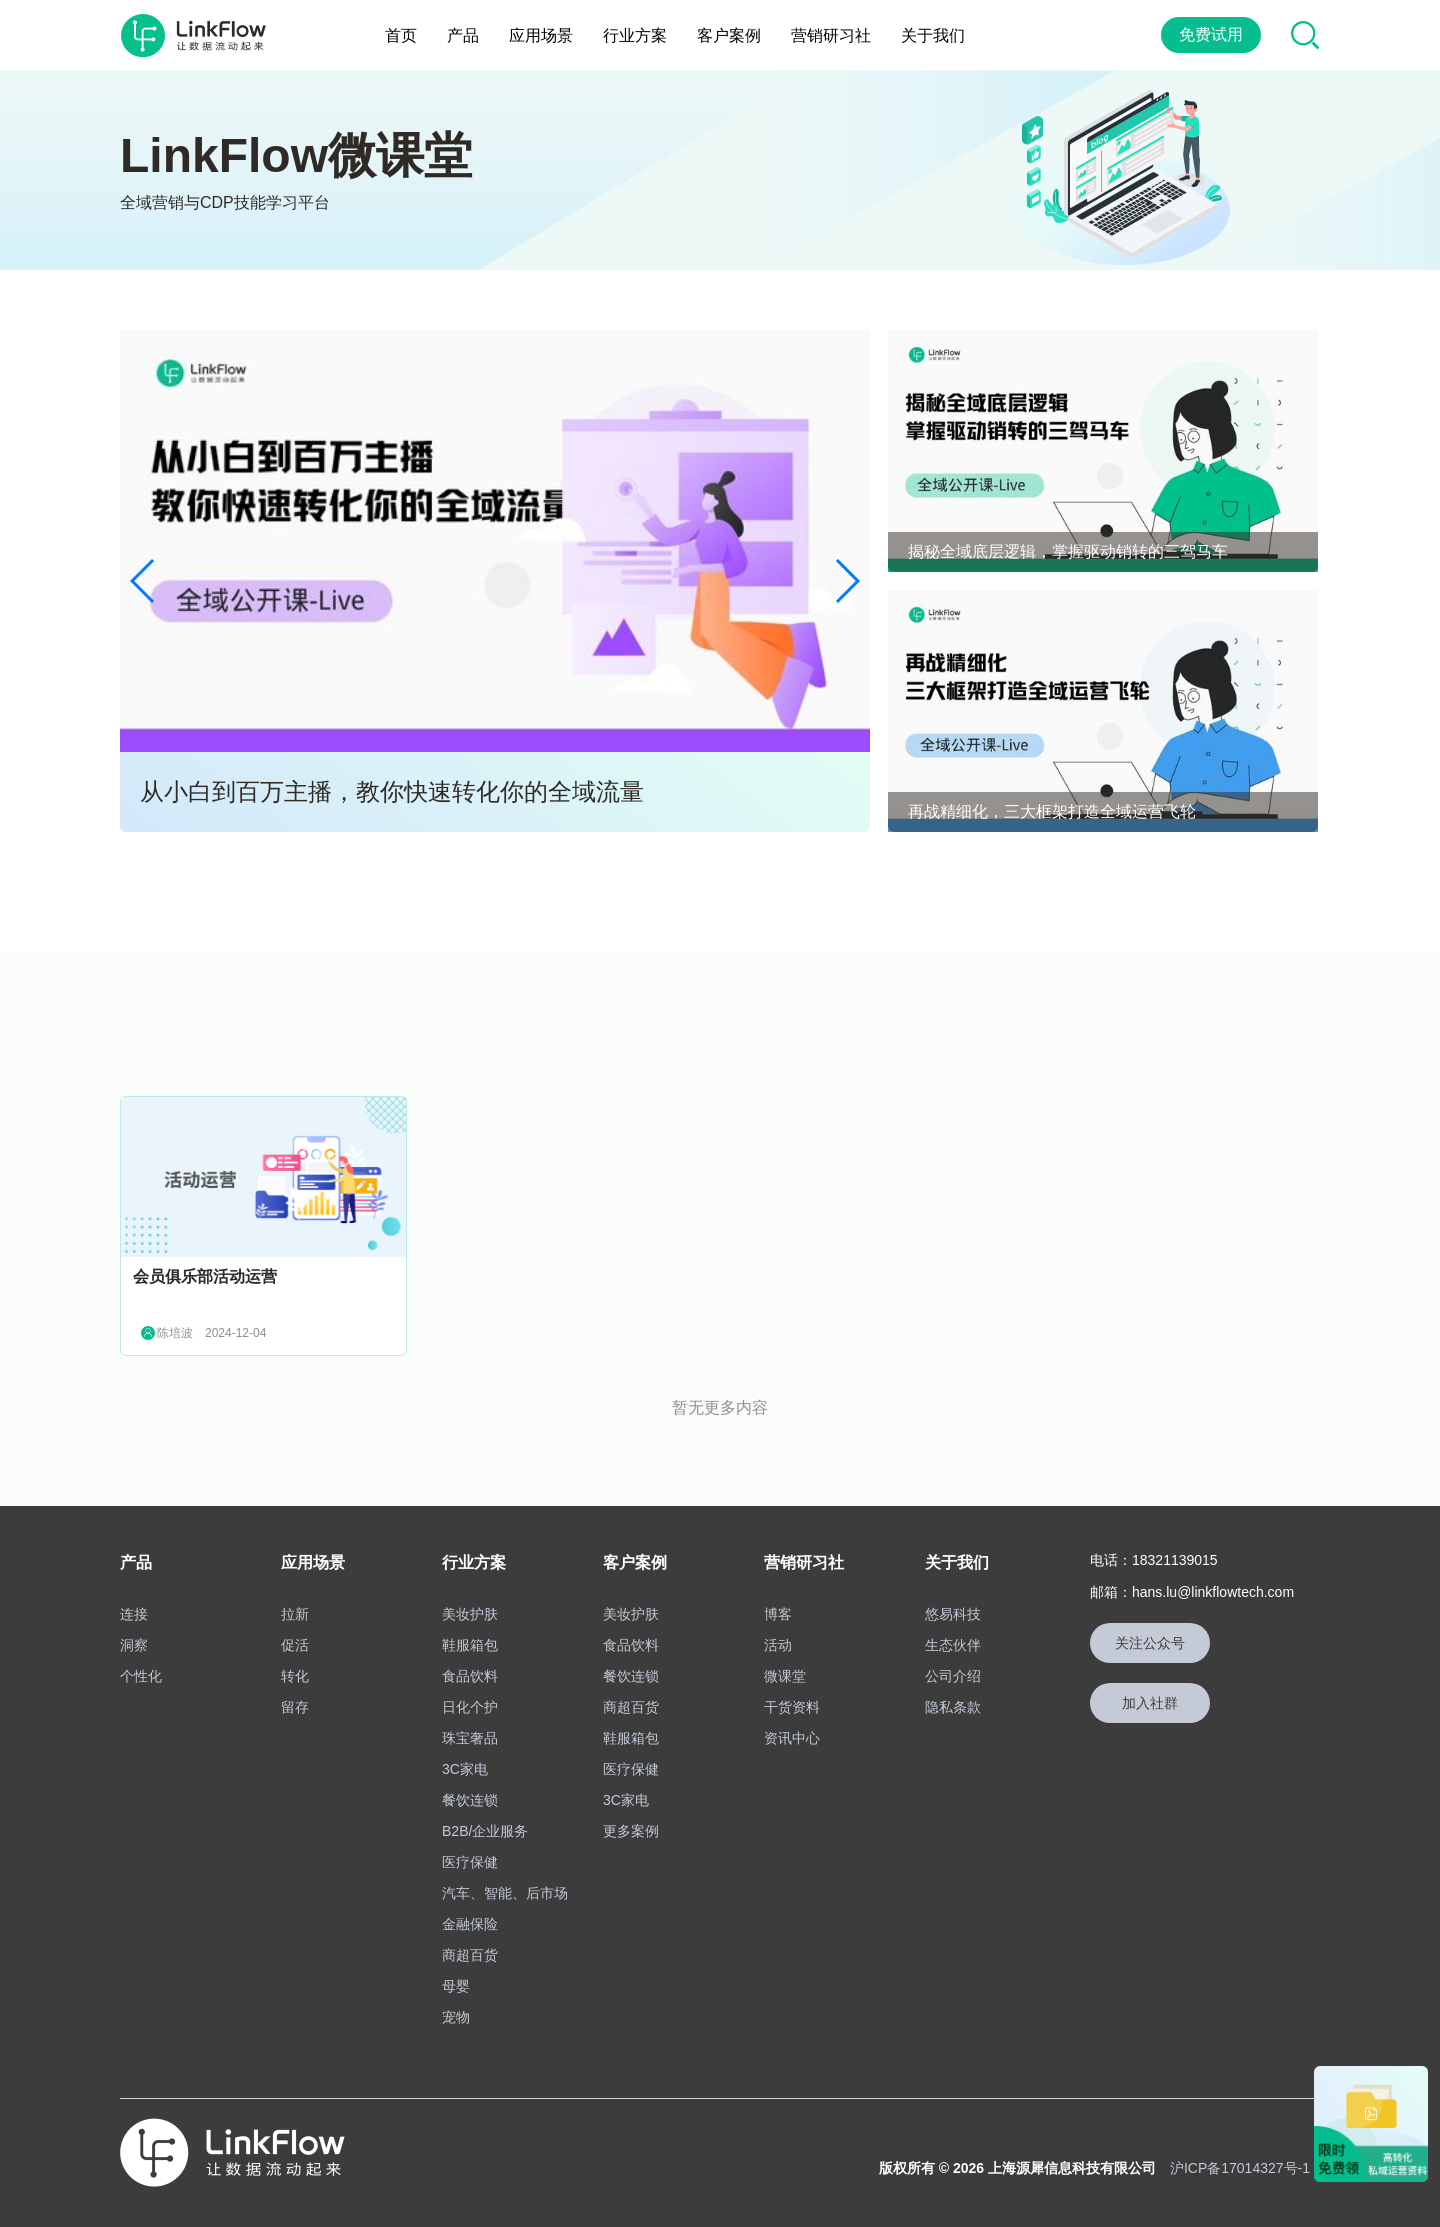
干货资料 (792, 1707)
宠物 (456, 2017)
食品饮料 (470, 1676)
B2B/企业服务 (485, 1831)
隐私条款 (953, 1707)
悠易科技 (953, 1614)
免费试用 (1211, 34)
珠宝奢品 (470, 1738)
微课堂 (785, 1676)
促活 (295, 1645)
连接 (134, 1614)
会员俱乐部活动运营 (205, 1276)
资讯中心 (792, 1738)
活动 (778, 1645)
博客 (778, 1614)
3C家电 (465, 1769)
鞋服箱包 (470, 1645)
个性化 (141, 1676)
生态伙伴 (953, 1645)
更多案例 (631, 1831)
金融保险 (470, 1924)
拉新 (295, 1614)
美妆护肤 (470, 1614)
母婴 (456, 1986)
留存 (295, 1707)
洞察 (134, 1645)
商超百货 (470, 1955)
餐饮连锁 (470, 1800)
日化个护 (470, 1707)
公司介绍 (953, 1676)
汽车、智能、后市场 (505, 1893)
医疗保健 (470, 1862)
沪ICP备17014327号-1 (1240, 2168)
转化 (295, 1676)
